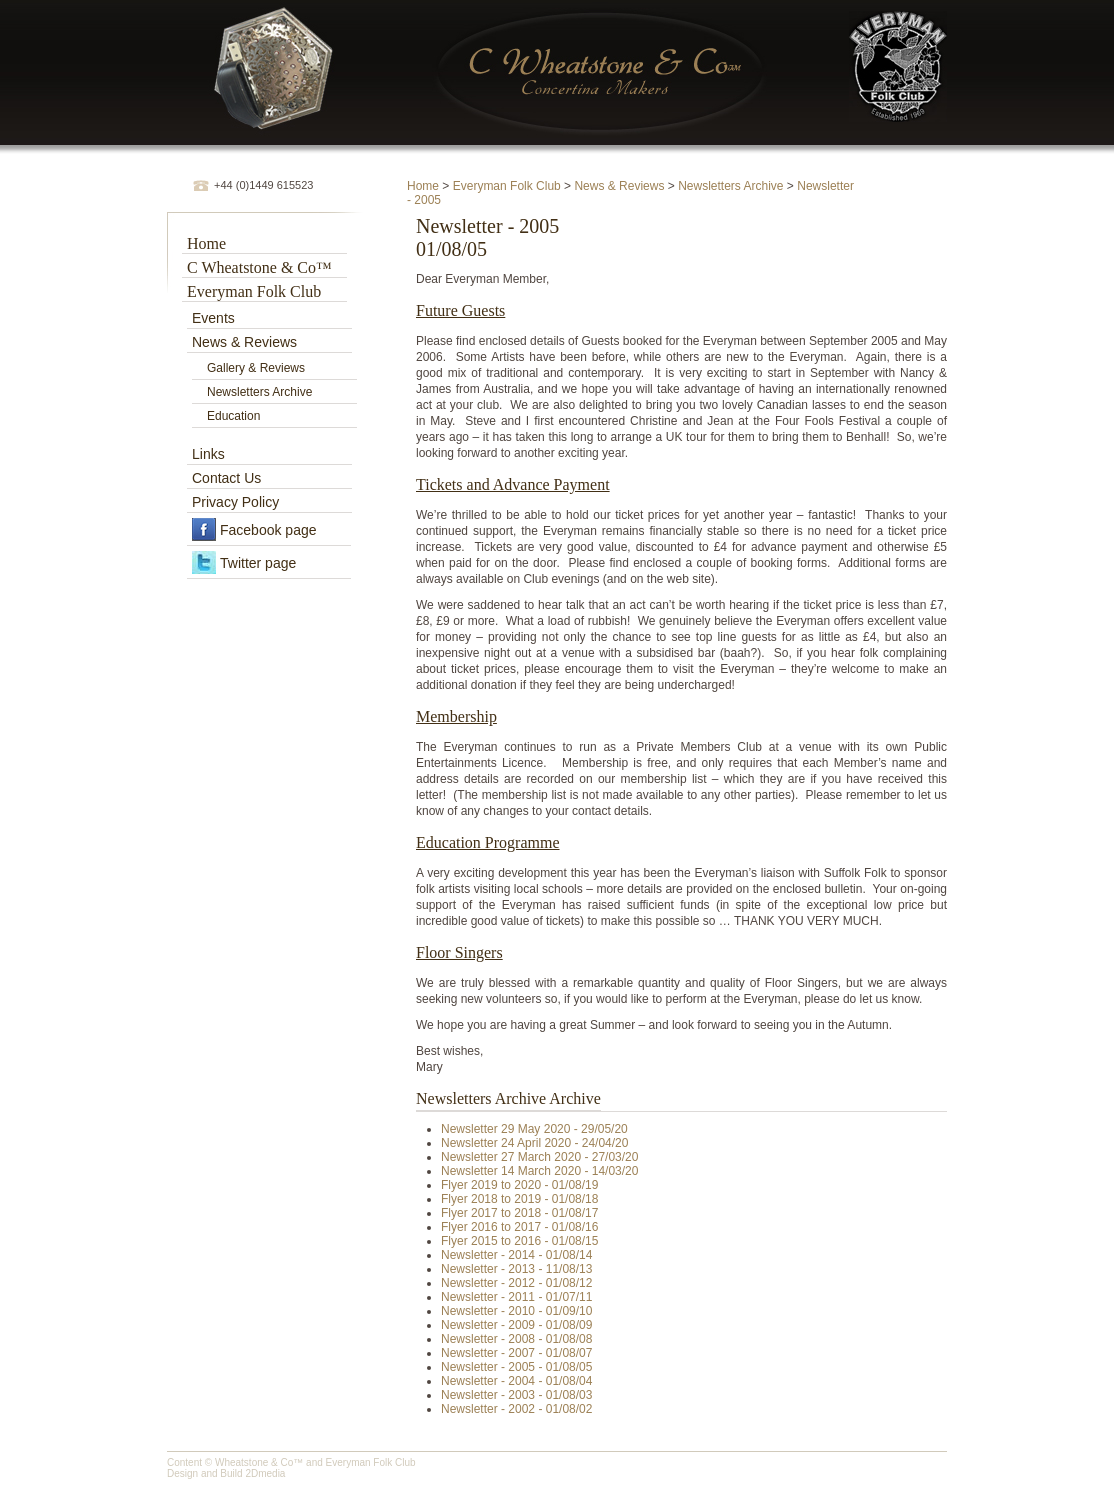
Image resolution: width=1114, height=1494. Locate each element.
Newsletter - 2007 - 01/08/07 (516, 1353)
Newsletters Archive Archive (508, 1098)
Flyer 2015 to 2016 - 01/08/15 (519, 1241)
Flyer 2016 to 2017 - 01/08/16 (519, 1227)
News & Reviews (619, 186)
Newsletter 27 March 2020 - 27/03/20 (539, 1157)
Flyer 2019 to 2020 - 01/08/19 (519, 1185)
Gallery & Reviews (256, 368)
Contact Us (226, 478)
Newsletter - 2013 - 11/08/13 (516, 1269)
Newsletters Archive (730, 186)
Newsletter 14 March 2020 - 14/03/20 (539, 1171)
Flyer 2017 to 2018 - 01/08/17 (519, 1213)
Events (213, 318)
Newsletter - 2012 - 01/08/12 (516, 1283)
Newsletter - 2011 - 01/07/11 (516, 1297)
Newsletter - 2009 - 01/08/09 (516, 1325)
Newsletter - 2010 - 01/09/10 (516, 1311)
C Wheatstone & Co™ (259, 267)
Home (423, 186)
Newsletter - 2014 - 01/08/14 (516, 1255)
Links (208, 454)
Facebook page (268, 530)
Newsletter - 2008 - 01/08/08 (516, 1339)
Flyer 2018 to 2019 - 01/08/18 (519, 1199)
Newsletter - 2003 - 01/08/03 (516, 1395)
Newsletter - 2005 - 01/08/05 (516, 1367)
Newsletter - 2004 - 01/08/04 (516, 1381)
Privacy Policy (235, 502)
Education (233, 416)
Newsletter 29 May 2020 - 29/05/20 (534, 1129)
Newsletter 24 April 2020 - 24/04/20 (534, 1143)
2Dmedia (265, 1473)
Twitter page (258, 563)
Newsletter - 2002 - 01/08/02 (516, 1409)
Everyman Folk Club (507, 186)
